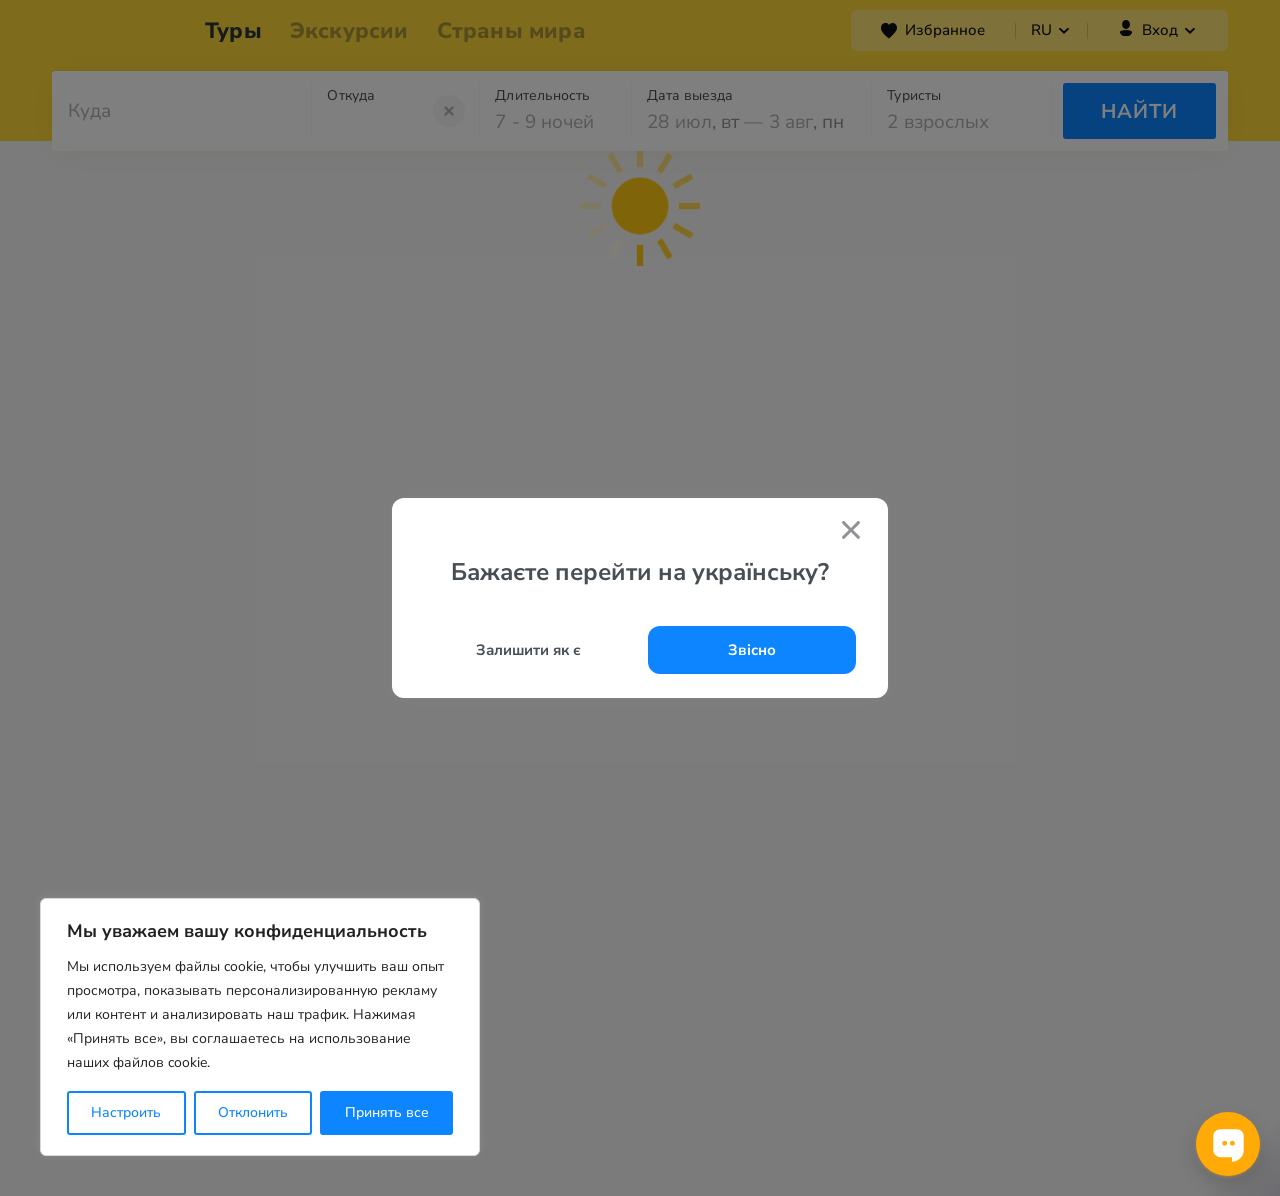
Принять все (387, 1112)
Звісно (752, 650)
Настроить (126, 1112)
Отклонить (253, 1112)
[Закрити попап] (851, 532)
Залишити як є (528, 650)
